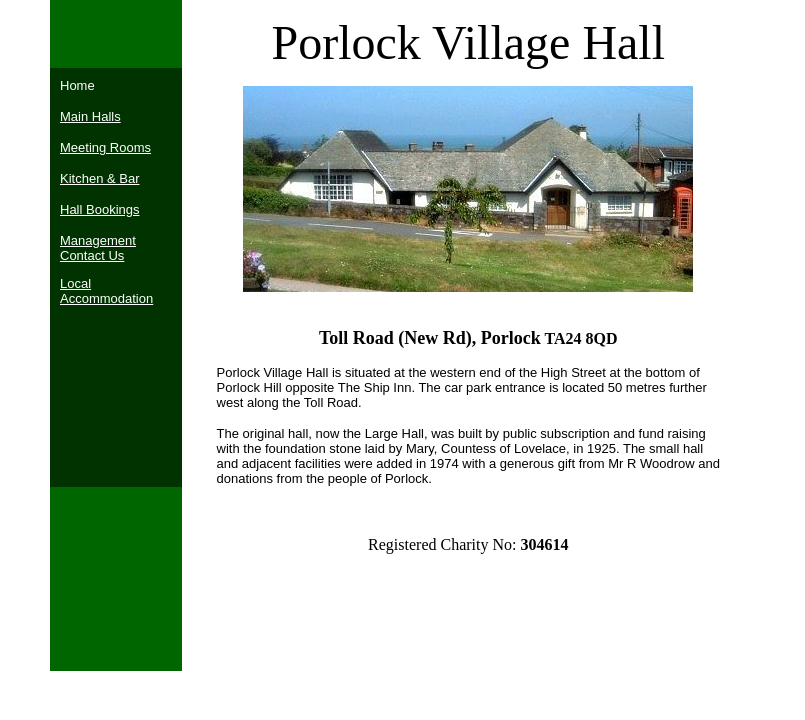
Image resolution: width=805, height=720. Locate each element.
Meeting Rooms (105, 147)
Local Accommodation (106, 291)
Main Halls (90, 116)
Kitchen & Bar (100, 178)
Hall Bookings (100, 209)
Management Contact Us (98, 248)
